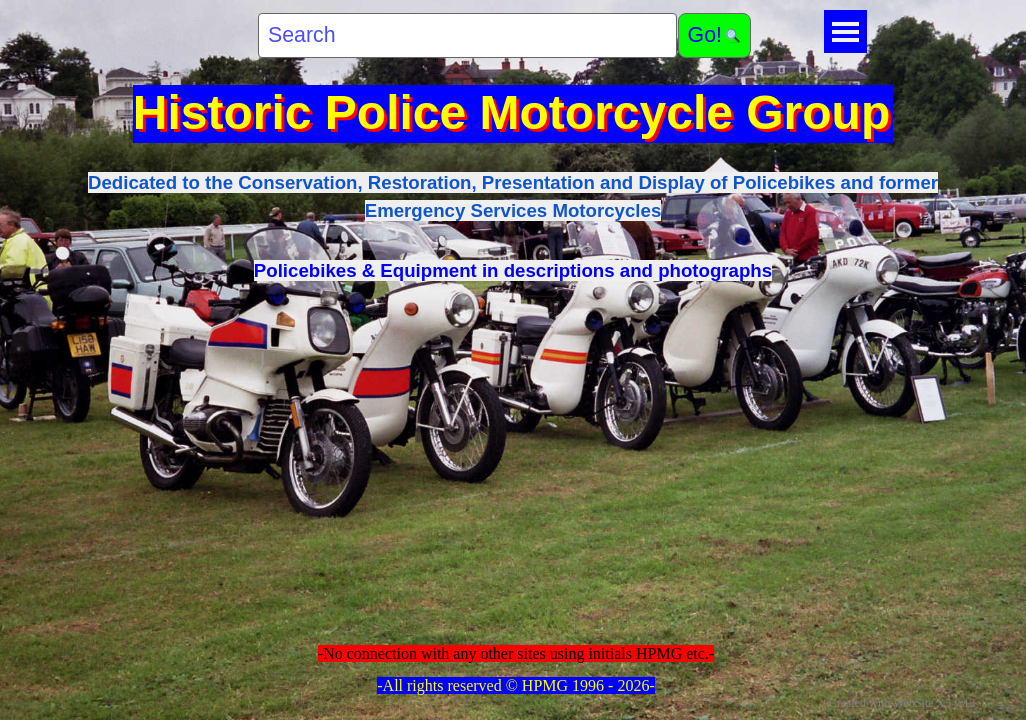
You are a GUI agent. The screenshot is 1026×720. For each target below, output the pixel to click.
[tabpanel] (513, 227)
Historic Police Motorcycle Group (512, 112)
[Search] (467, 35)
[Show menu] (845, 31)
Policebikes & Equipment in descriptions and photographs (513, 270)
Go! (705, 35)
